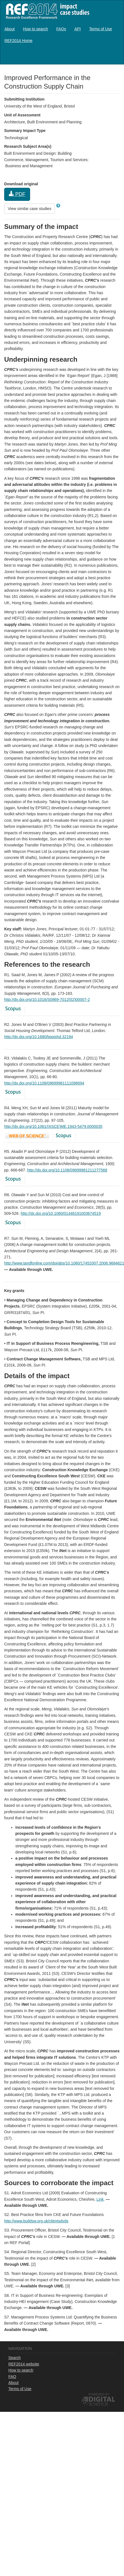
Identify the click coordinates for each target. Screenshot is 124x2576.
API (77, 29)
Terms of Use (100, 29)
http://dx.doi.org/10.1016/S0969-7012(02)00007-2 (47, 999)
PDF (17, 194)
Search (14, 2357)
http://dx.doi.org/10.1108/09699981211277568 (67, 1170)
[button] (58, 206)
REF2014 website (23, 2364)
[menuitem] (9, 29)
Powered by (99, 2394)
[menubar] (62, 34)
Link (100, 2199)
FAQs (61, 29)
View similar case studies (29, 208)
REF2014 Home (18, 40)
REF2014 (46, 11)
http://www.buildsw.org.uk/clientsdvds (36, 2221)
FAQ (12, 2376)
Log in (114, 56)
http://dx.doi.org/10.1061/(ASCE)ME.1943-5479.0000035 (53, 1126)
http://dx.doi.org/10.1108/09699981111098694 (44, 1083)
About (9, 29)
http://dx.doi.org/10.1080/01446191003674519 (61, 1213)
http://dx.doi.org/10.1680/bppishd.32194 (38, 1037)
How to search (35, 29)
